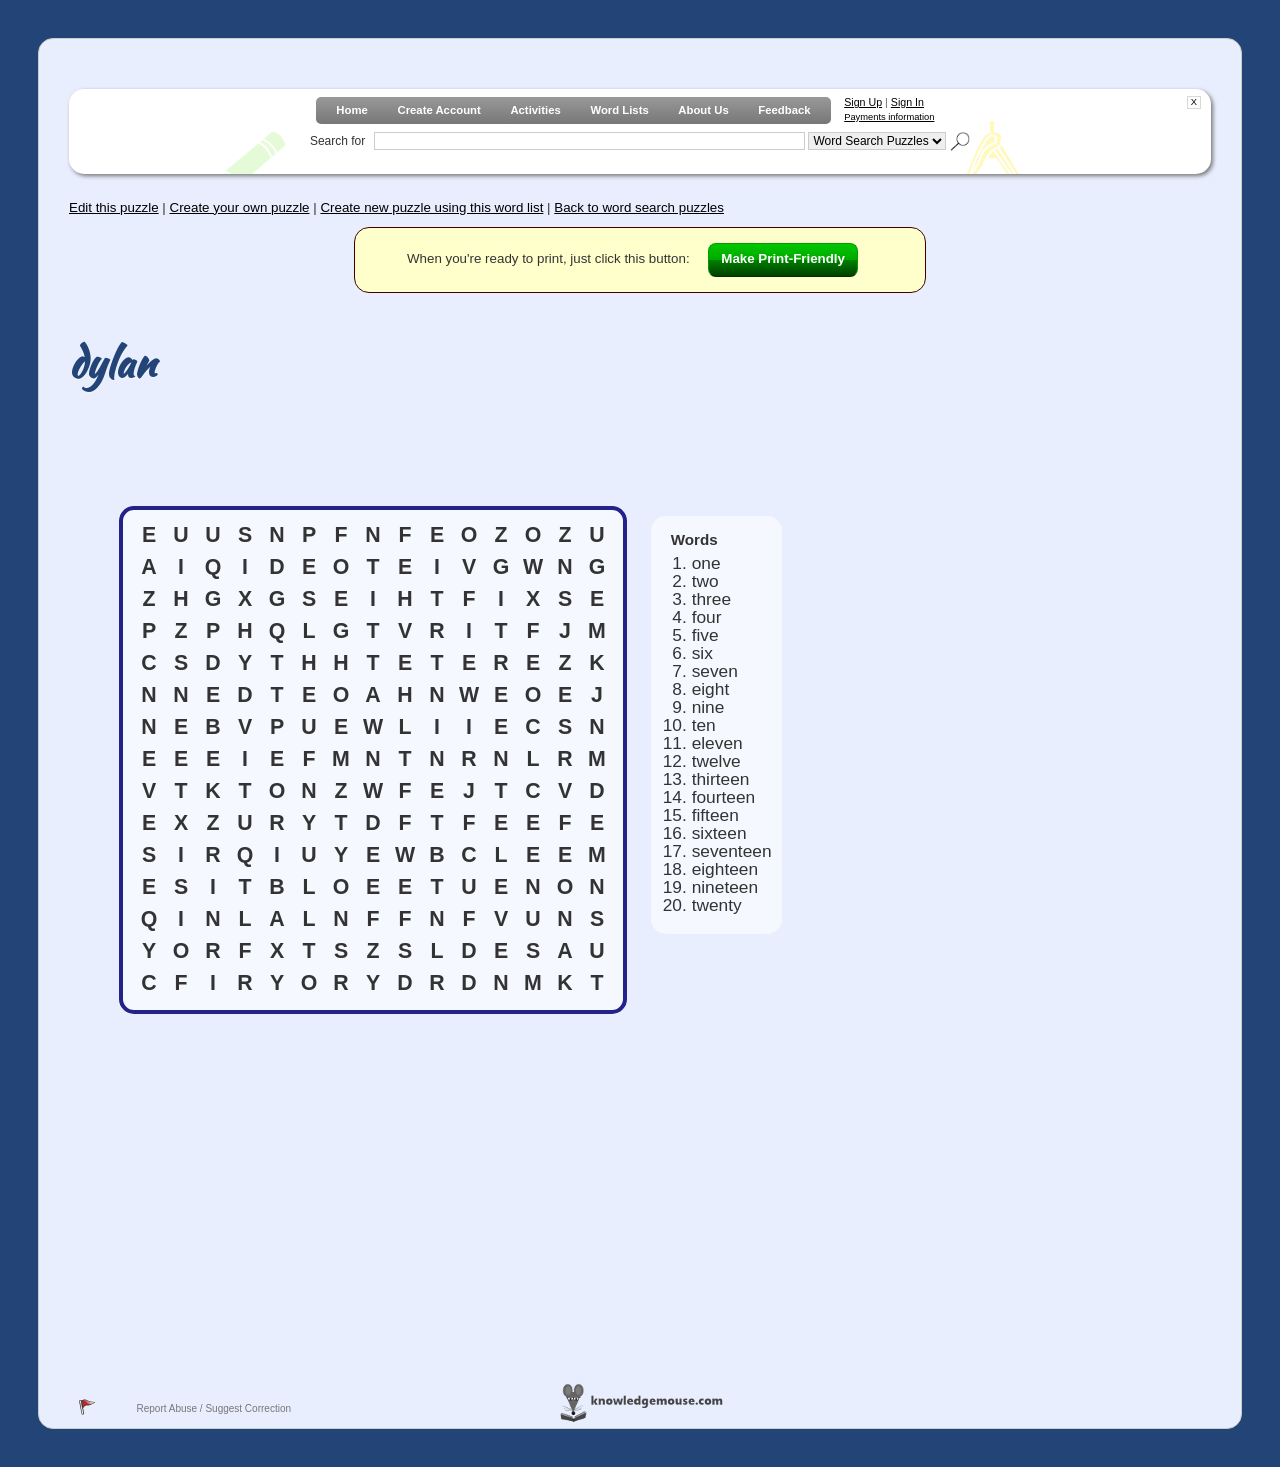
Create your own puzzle (240, 207)
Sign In (907, 102)
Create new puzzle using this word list (431, 207)
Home (351, 110)
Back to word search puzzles (639, 207)
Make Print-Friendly (783, 258)
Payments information (889, 117)
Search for (337, 141)
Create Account (438, 110)
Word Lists (619, 110)
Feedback (784, 110)
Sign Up (863, 102)
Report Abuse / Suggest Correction (213, 1408)
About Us (703, 110)
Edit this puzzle (114, 207)
